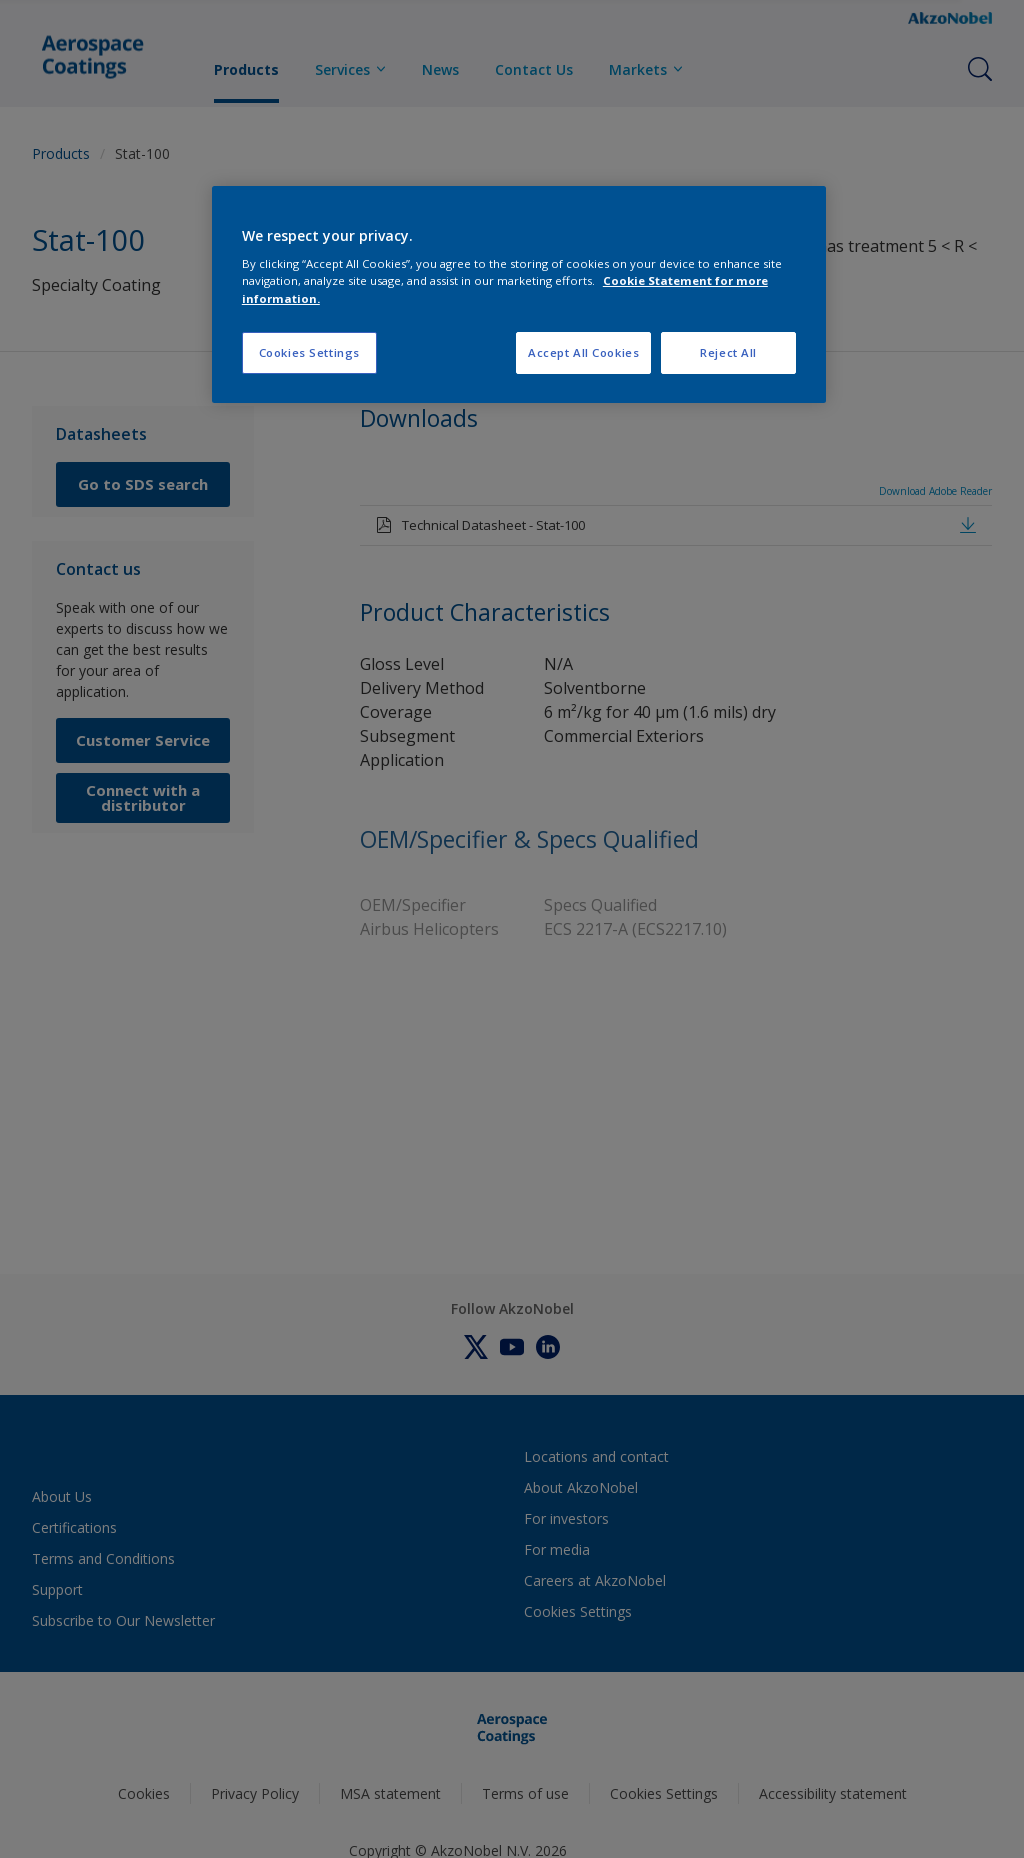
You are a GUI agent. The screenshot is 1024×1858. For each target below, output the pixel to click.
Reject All (728, 352)
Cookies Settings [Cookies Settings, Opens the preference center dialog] (309, 352)
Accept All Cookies (583, 352)
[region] (519, 294)
